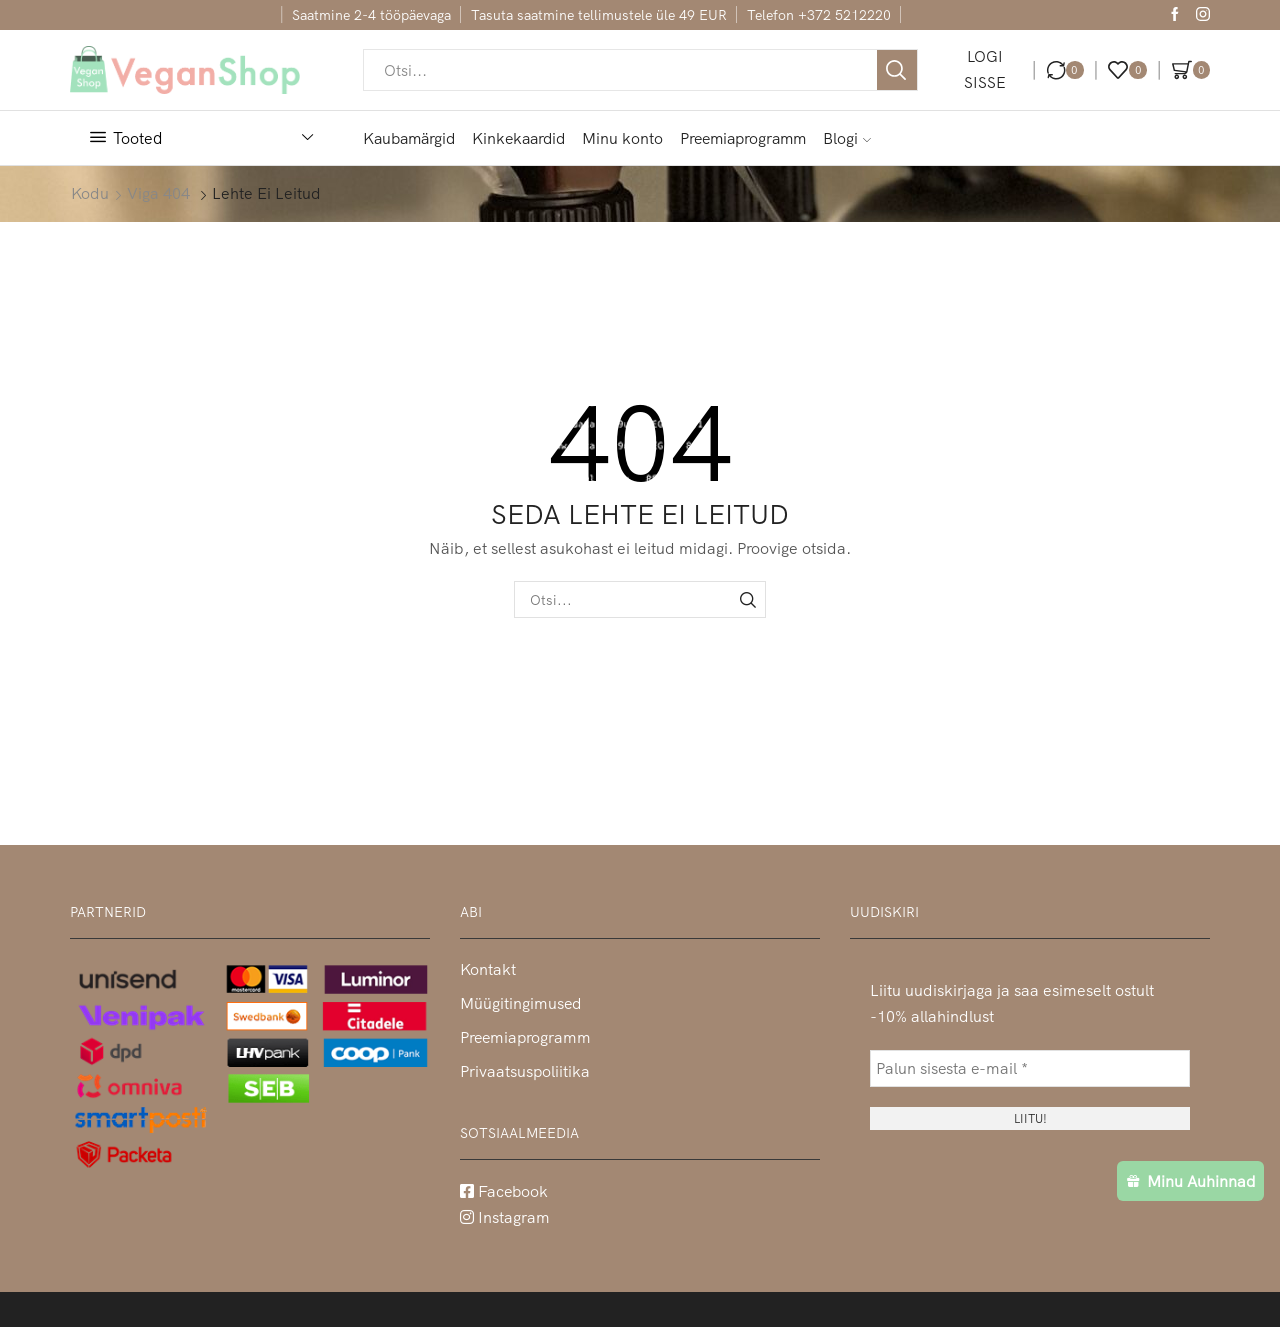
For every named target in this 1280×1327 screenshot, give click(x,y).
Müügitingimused (520, 1003)
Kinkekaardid (518, 138)
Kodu (90, 193)
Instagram (505, 1217)
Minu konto (622, 138)
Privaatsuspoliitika (525, 1071)
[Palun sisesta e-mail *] (1030, 1068)
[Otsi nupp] (897, 70)
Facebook (504, 1191)
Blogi (847, 138)
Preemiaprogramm (743, 138)
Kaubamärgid (409, 138)
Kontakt (488, 969)
